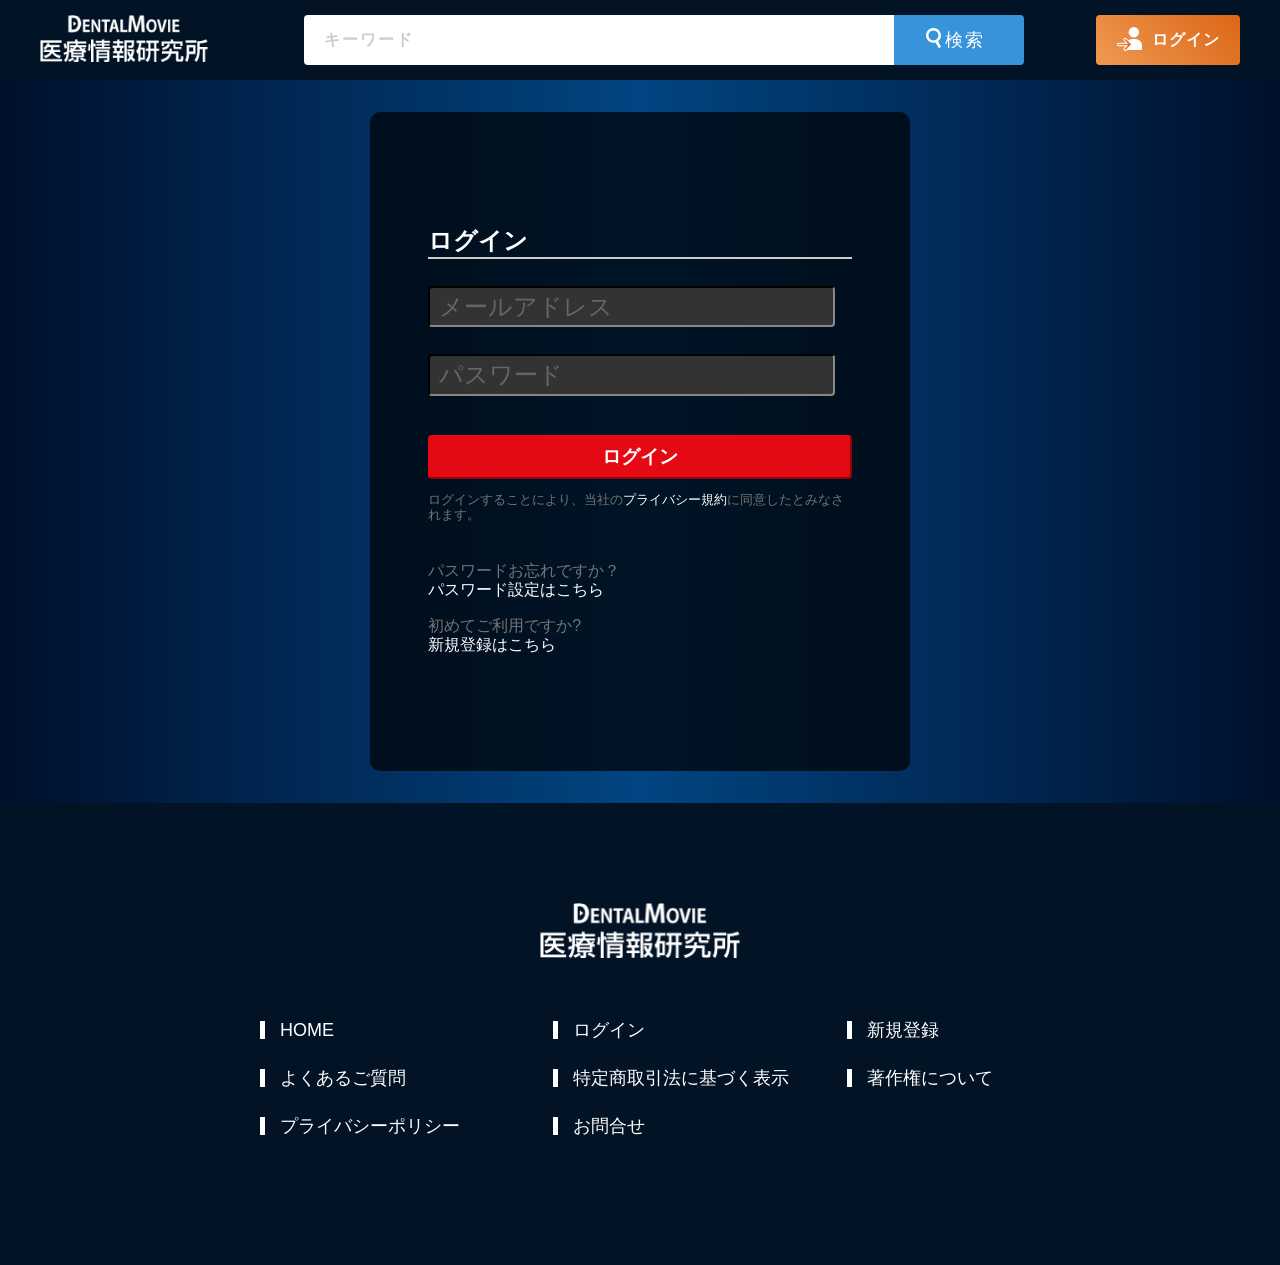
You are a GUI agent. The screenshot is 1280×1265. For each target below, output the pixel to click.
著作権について (930, 1078)
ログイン (609, 1030)
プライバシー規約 (675, 499)
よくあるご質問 (343, 1078)
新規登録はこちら (492, 644)
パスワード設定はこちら (516, 589)
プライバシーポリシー (370, 1126)
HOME (307, 1030)
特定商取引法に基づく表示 (681, 1078)
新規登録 (903, 1030)
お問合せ (609, 1126)
